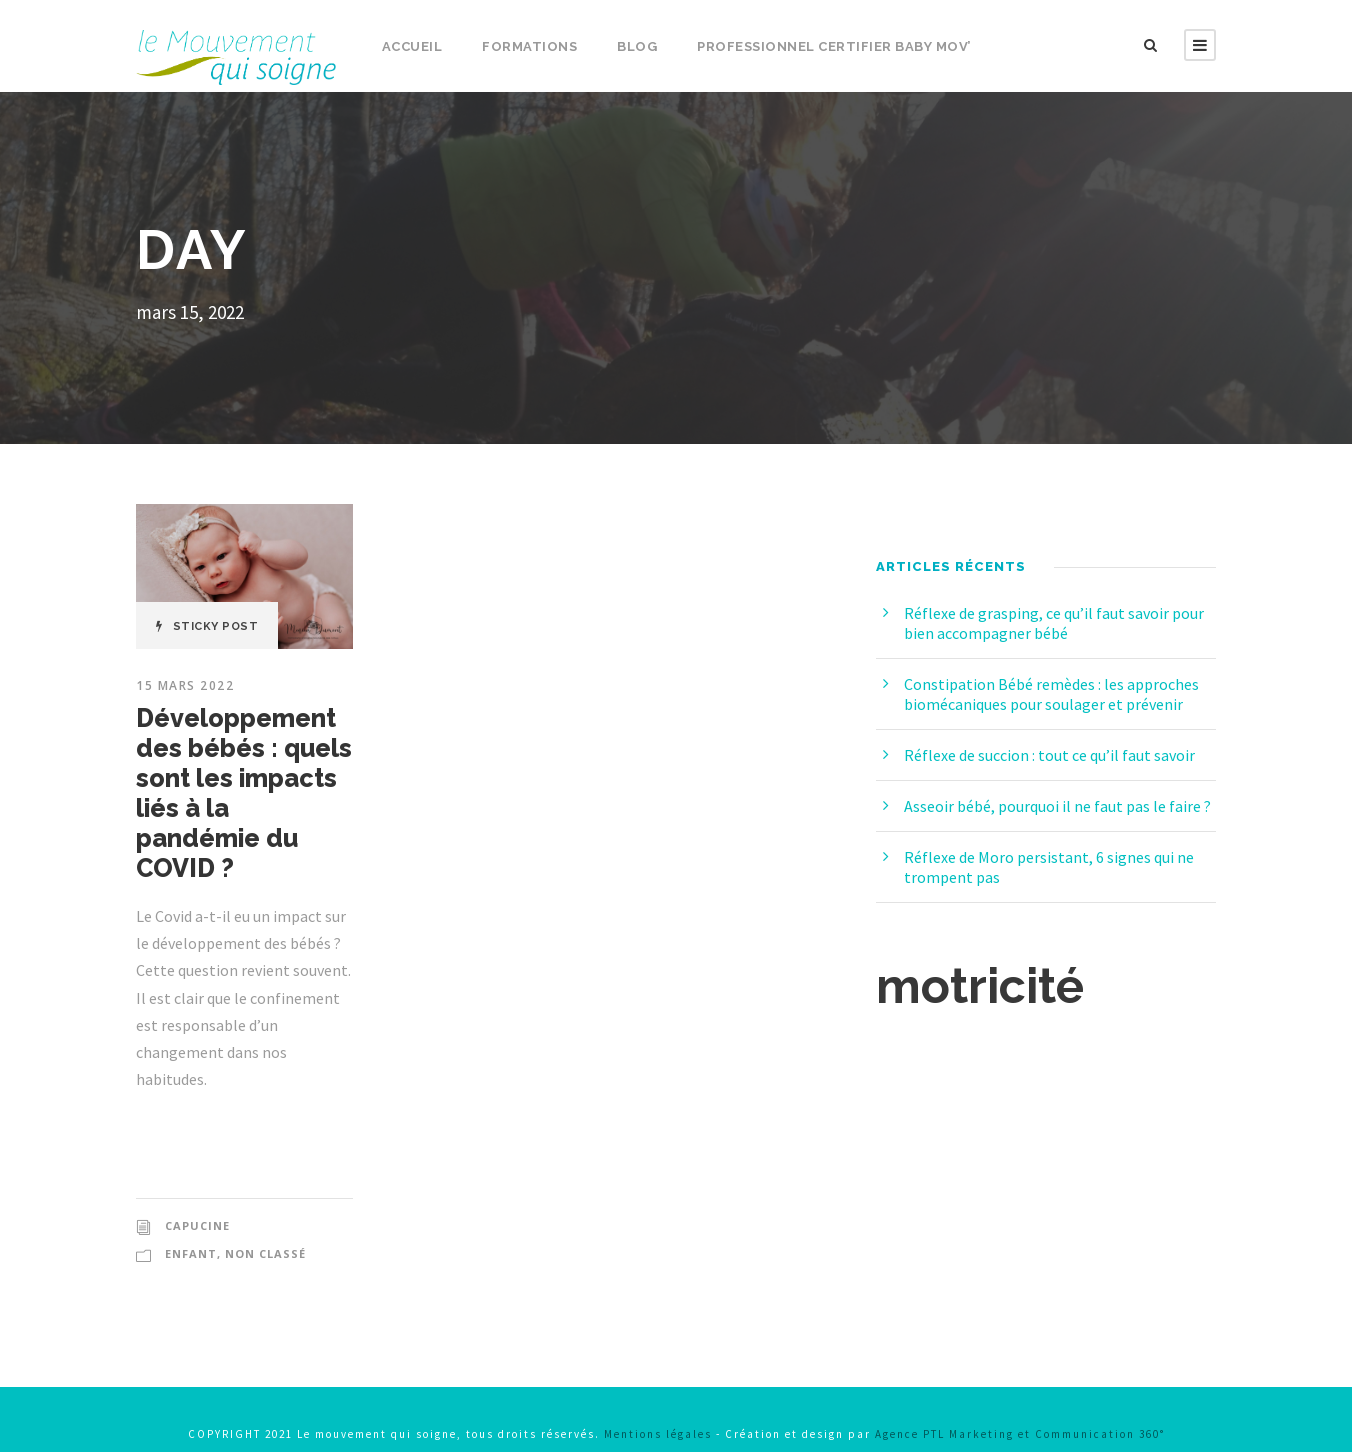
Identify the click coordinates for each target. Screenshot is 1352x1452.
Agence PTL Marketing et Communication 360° (1046, 1404)
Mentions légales (660, 1404)
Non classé (263, 1224)
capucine (197, 1196)
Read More (212, 1121)
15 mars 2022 (186, 686)
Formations (528, 46)
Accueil (411, 46)
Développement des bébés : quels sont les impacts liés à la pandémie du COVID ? (243, 778)
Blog (634, 46)
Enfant (189, 1224)
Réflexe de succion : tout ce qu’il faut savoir (1058, 754)
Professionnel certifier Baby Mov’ (832, 46)
